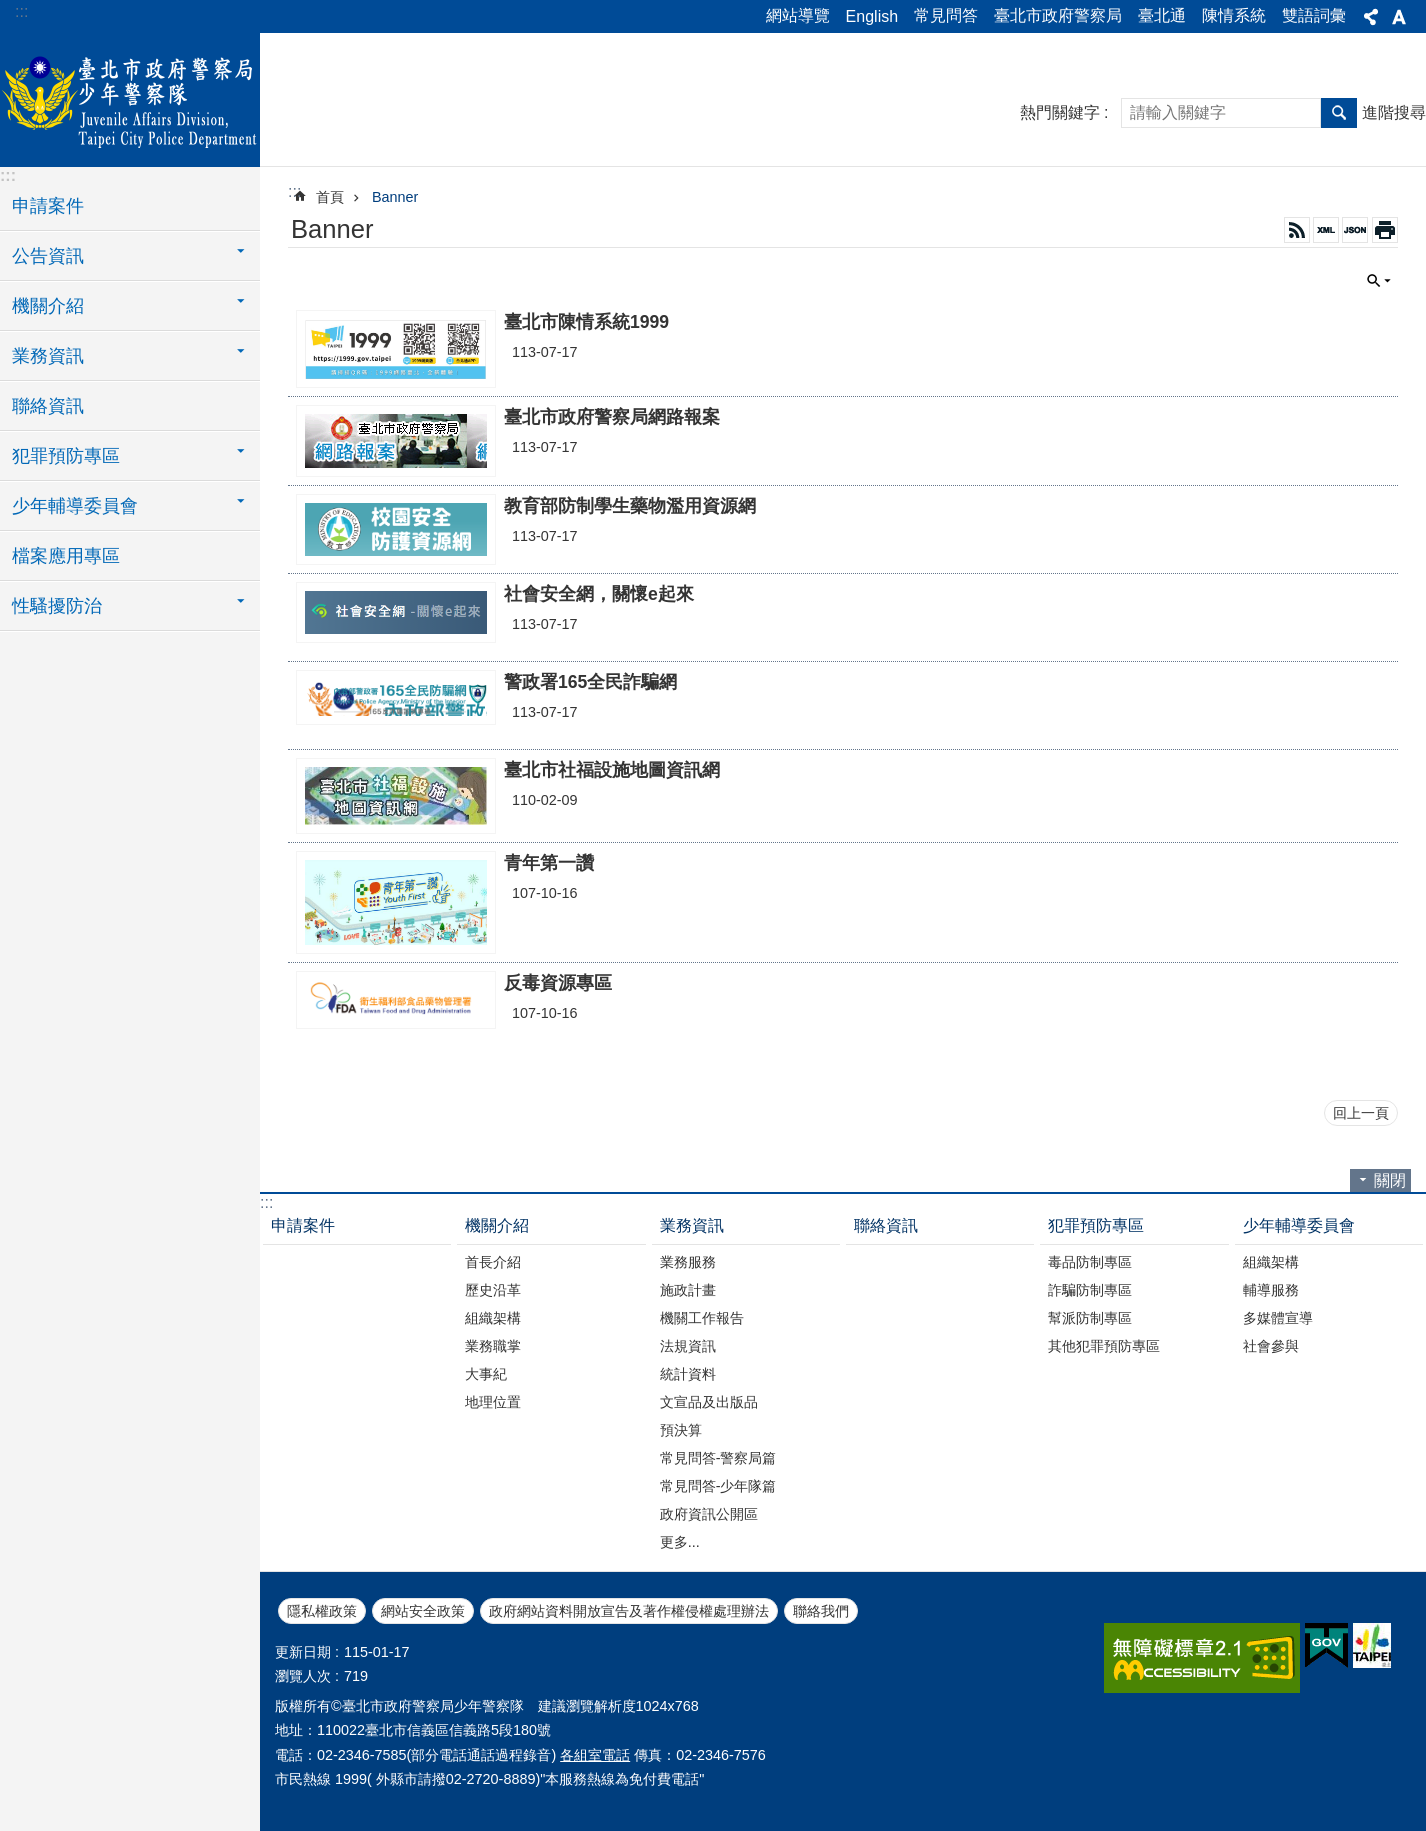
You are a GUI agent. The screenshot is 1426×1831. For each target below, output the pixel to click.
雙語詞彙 (1314, 15)
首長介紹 (493, 1262)
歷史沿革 (493, 1290)
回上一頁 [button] (1361, 1113)
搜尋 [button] (1339, 113)
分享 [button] (1371, 17)
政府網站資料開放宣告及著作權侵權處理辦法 (629, 1611)
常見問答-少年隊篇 (718, 1486)
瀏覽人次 (303, 1676)
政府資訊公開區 (709, 1514)
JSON (1355, 230)
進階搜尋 (1394, 112)
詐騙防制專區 (1090, 1290)
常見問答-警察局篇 (718, 1458)
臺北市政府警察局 (1058, 15)
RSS (1297, 230)
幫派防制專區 (1090, 1318)
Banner (395, 197)
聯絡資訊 (48, 406)
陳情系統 (1234, 15)
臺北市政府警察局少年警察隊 (130, 97)
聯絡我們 (821, 1611)
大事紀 (486, 1374)
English (872, 16)
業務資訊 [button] (48, 356)
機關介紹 (497, 1225)
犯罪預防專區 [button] (66, 456)
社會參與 (1271, 1346)
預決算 (681, 1430)
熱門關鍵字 (1060, 112)
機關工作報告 (702, 1318)
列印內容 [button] (1385, 230)
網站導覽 (798, 15)
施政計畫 (688, 1290)
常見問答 (946, 15)
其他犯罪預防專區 (1104, 1346)
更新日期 (303, 1652)
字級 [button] (1399, 17)
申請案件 (48, 206)
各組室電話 (595, 1755)
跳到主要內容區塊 (10, 10)
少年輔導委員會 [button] (75, 506)
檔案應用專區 (66, 556)
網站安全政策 (423, 1611)
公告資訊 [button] (48, 256)
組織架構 (493, 1318)
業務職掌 (493, 1346)
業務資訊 (692, 1225)
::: (21, 11)
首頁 (330, 197)
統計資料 (688, 1374)
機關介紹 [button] (48, 306)
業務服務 (688, 1262)
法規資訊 (688, 1346)
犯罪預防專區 (1096, 1225)
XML (1326, 230)
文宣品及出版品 (709, 1402)
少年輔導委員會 (1299, 1225)
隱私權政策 (322, 1611)
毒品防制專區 (1090, 1262)
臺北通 (1162, 15)
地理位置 (493, 1402)
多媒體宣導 (1278, 1318)
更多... (680, 1542)
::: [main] (294, 191)
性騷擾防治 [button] (57, 606)
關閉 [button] (1379, 281)
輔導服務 (1271, 1290)
